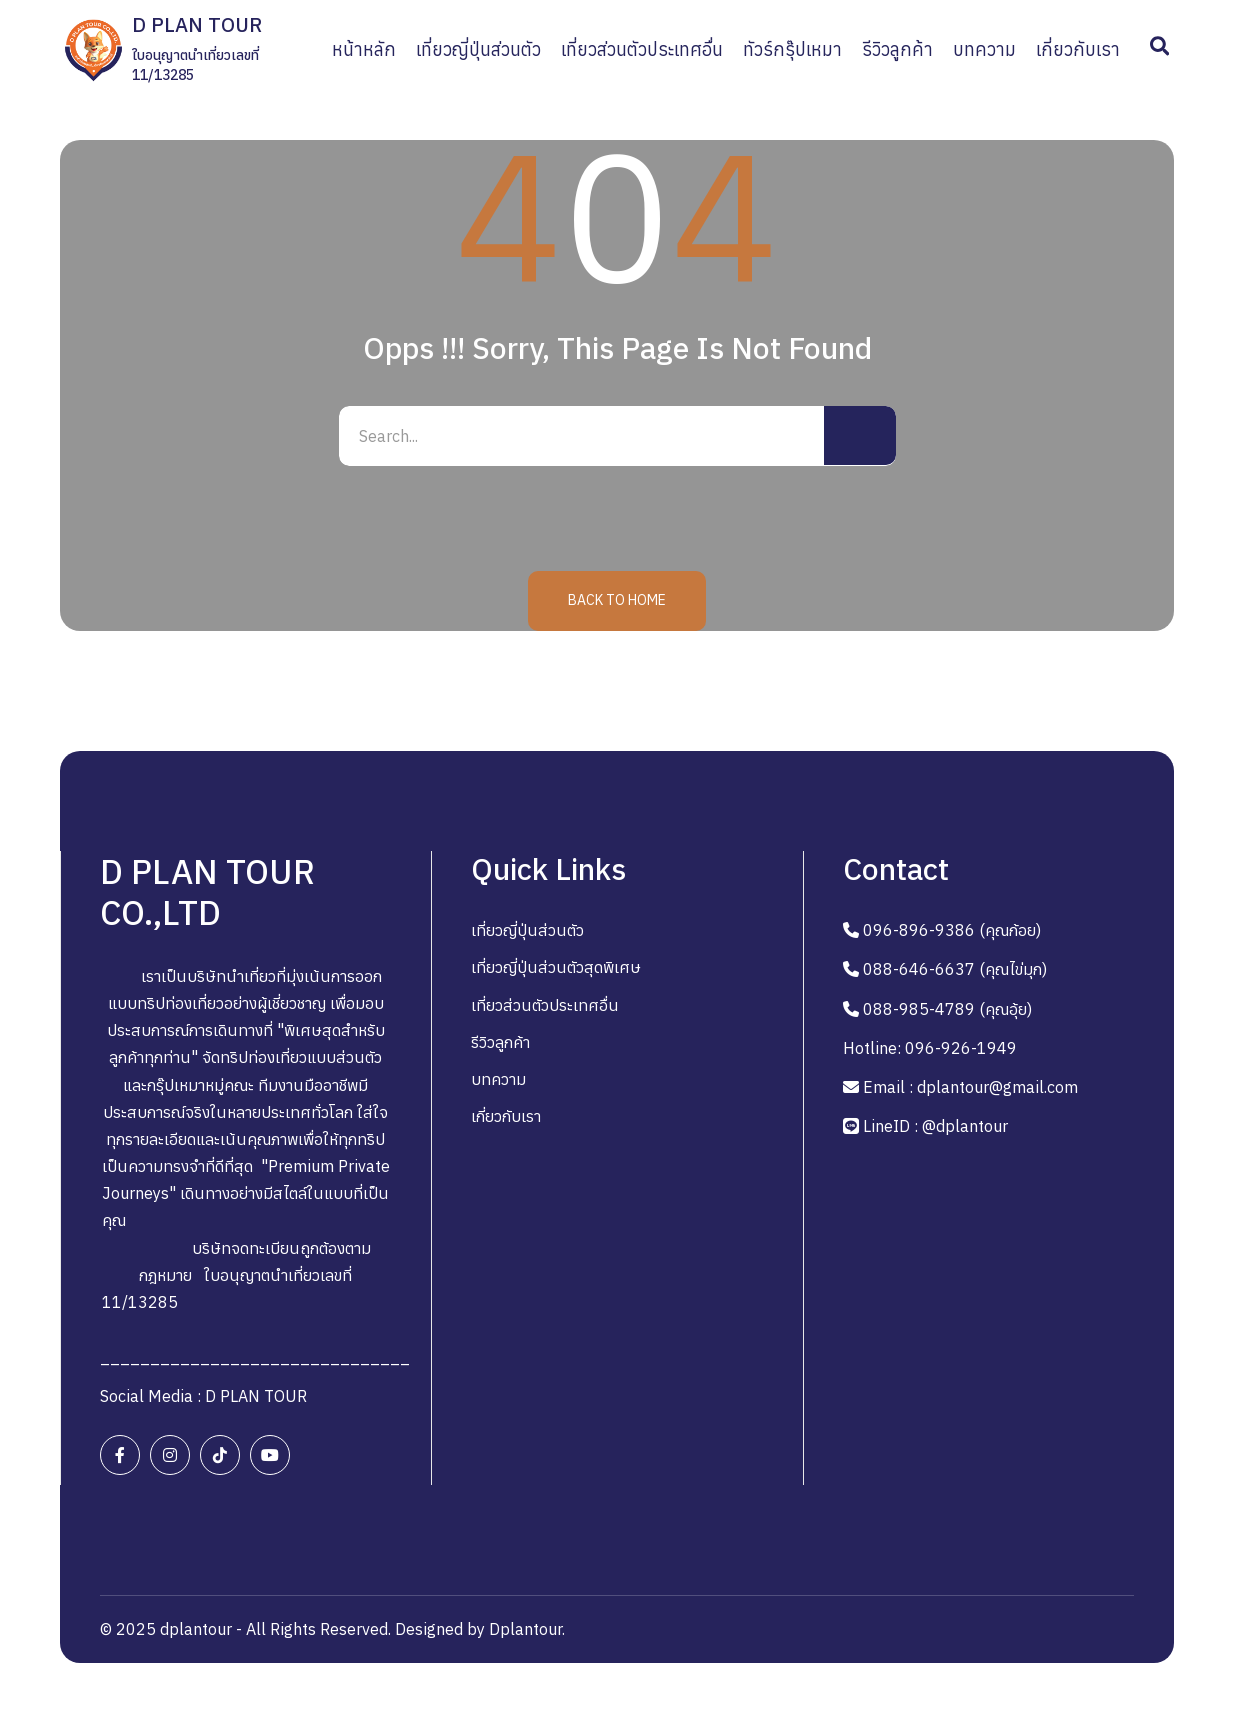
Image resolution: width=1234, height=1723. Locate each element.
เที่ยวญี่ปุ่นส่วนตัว (527, 930)
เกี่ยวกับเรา (506, 1116)
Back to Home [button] (617, 600)
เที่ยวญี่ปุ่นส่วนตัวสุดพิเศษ (556, 967)
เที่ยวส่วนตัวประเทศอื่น (545, 1005)
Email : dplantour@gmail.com (970, 1087)
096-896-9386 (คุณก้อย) (952, 930)
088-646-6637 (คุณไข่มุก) (955, 969)
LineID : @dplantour (935, 1126)
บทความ (498, 1079)
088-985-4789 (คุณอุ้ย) (947, 1009)
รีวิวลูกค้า (500, 1042)
